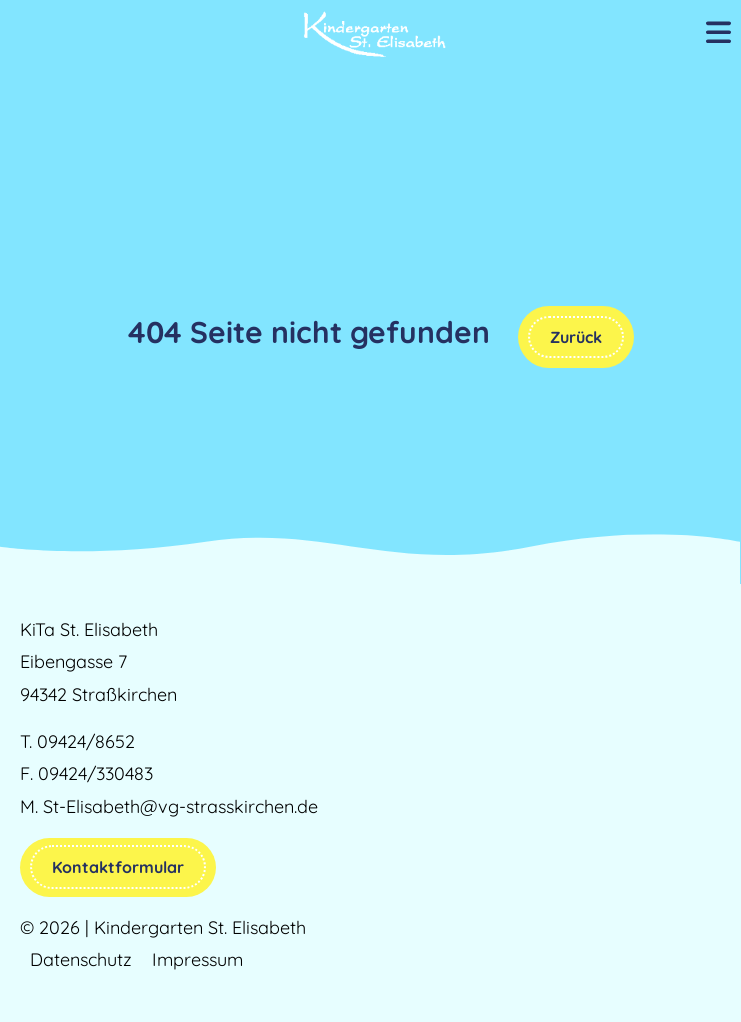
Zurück (576, 337)
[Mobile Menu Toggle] (718, 34)
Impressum (197, 959)
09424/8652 (86, 741)
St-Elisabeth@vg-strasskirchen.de (180, 806)
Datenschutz (81, 959)
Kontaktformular (118, 867)
